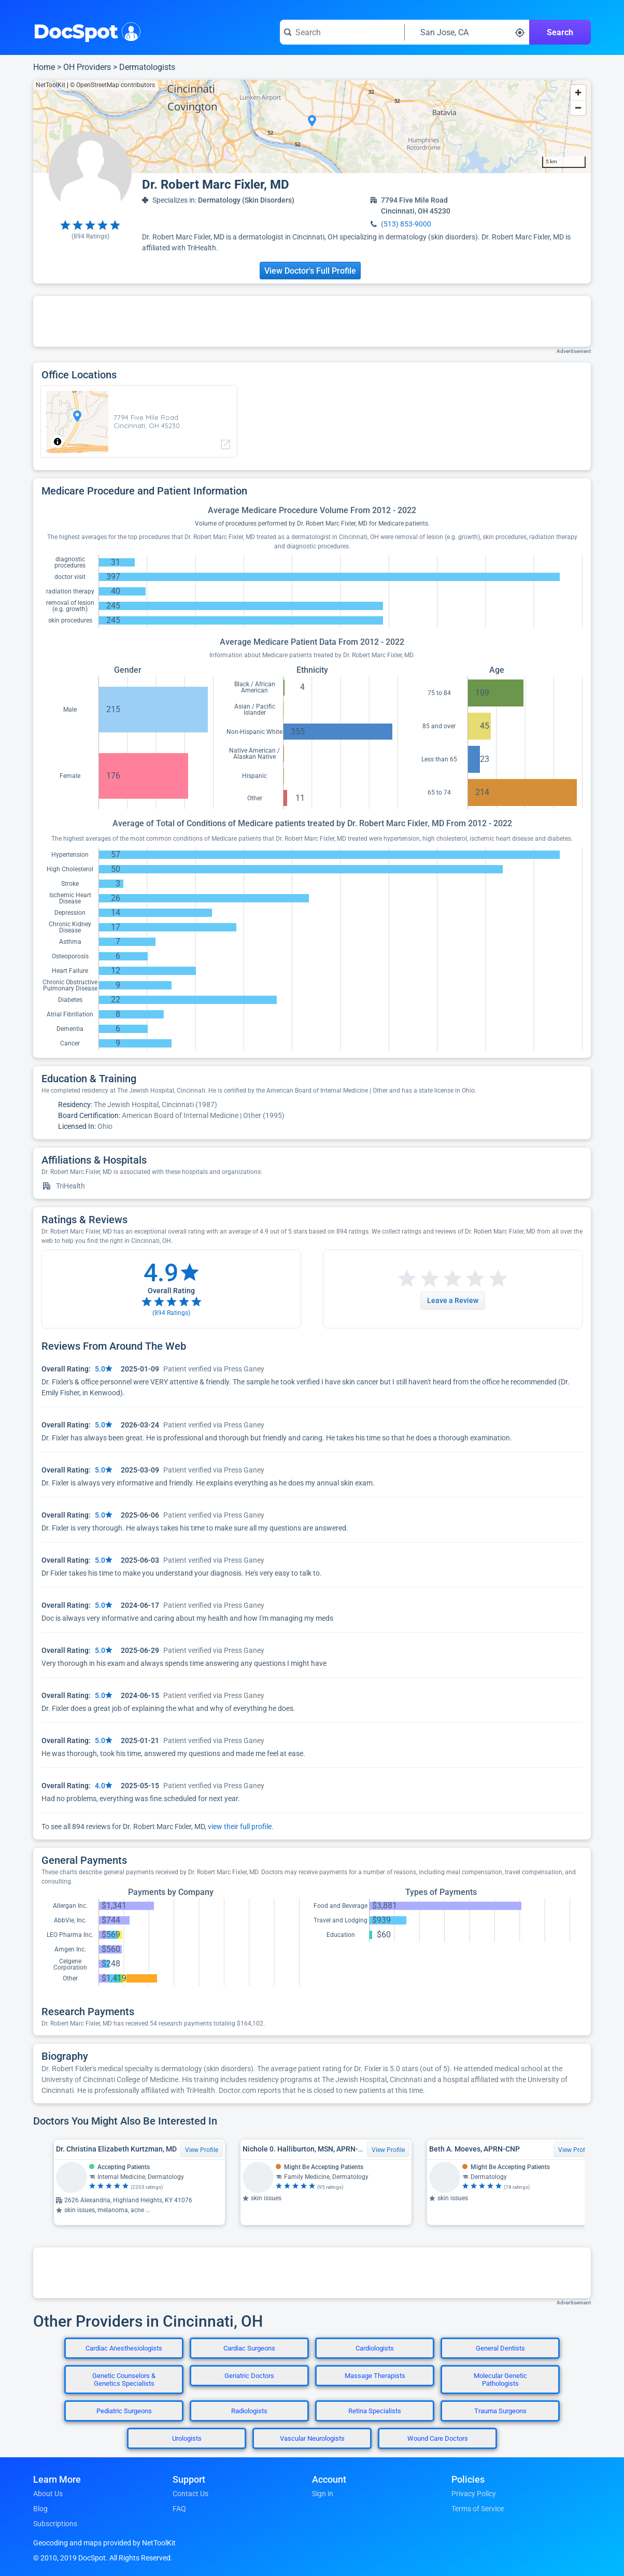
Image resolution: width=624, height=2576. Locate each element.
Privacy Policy (473, 2493)
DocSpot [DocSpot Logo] (84, 30)
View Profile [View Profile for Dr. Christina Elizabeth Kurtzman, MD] (201, 2150)
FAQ (179, 2508)
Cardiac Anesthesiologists (124, 2348)
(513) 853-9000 (406, 224)
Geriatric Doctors (249, 2376)
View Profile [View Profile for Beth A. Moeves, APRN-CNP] (574, 2150)
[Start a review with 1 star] (407, 1279)
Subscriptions (55, 2524)
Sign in (322, 2493)
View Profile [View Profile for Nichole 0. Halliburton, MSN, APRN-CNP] (388, 2150)
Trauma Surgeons (500, 2411)
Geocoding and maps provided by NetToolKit (104, 2543)
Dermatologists (147, 67)
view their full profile (240, 1826)
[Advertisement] (312, 321)
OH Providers (87, 67)
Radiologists (249, 2411)
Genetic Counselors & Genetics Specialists (123, 2379)
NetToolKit (50, 85)
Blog (40, 2508)
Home (44, 67)
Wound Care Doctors (437, 2438)
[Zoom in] (578, 92)
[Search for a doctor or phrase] (342, 32)
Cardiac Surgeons (249, 2348)
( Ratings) (90, 236)
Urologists (187, 2438)
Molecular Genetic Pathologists (500, 2379)
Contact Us (190, 2493)
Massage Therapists (375, 2376)
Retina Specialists (374, 2411)
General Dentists (500, 2348)
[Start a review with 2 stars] (418, 1279)
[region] (312, 126)
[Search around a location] (467, 32)
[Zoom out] (578, 107)
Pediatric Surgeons (124, 2411)
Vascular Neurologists (312, 2438)
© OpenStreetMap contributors (112, 85)
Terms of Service (477, 2508)
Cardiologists (375, 2348)
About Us (48, 2493)
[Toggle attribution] (57, 441)
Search (560, 32)
